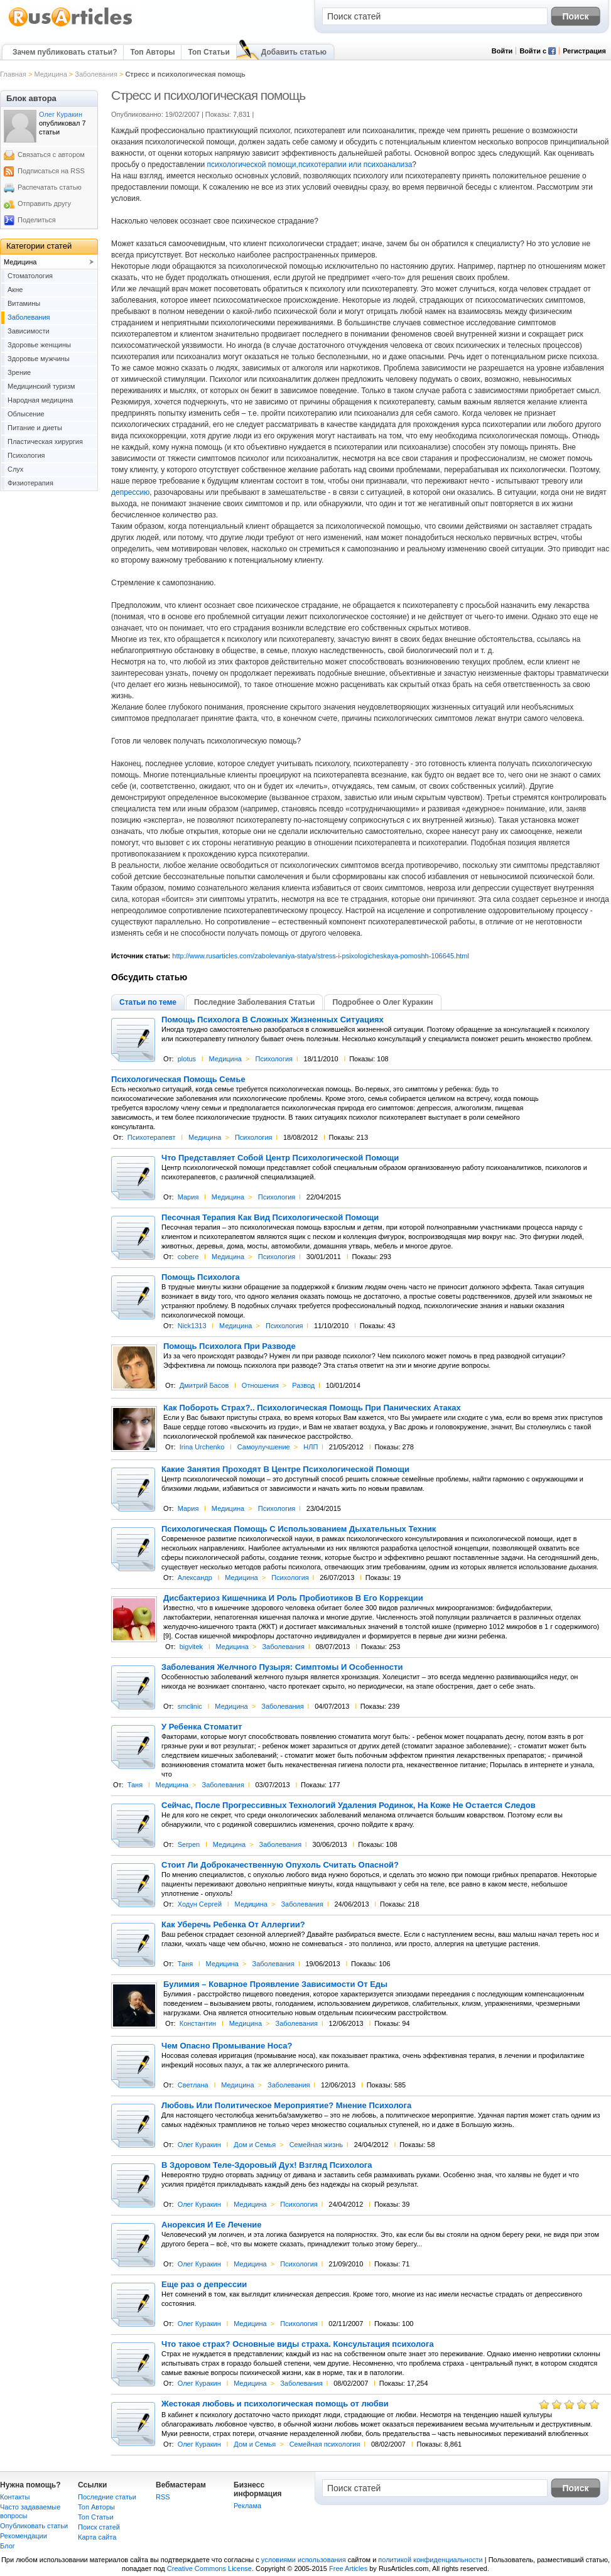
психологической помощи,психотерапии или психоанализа (309, 164)
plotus (187, 1059)
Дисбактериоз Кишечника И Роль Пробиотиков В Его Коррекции (293, 1598)
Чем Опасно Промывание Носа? (226, 2046)
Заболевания (96, 74)
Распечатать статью (50, 187)
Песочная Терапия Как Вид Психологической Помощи (270, 1217)
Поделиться (37, 220)
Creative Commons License (209, 2568)
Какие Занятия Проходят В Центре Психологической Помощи (285, 1469)
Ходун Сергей (200, 1904)
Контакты (15, 2497)
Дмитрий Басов (204, 1385)
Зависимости (29, 331)
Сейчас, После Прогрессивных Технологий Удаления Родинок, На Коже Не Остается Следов (348, 1805)
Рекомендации (23, 2536)
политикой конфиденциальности (430, 2559)
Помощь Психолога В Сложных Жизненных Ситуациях (272, 1019)
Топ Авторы (152, 52)
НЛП (310, 1447)
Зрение (19, 372)
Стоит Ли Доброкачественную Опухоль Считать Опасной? (280, 1865)
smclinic (190, 1706)
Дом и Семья (255, 2144)
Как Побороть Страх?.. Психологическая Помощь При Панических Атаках (312, 1408)
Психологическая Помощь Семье (178, 1079)
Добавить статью (294, 52)
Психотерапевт (151, 1137)
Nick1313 (192, 1325)
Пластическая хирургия (45, 441)
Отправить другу (44, 203)
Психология (274, 1059)
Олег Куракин (199, 2144)
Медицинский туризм (41, 386)
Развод (303, 1385)
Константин (198, 2023)
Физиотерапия (30, 483)
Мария (188, 1197)
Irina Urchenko (202, 1447)
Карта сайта (97, 2537)
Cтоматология (30, 275)
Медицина (50, 74)
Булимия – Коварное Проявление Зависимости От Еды (275, 1984)
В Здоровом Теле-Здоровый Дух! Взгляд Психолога (266, 2165)
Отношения (260, 1385)
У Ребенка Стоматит (201, 1727)
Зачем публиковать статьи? (65, 52)
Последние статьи (107, 2497)
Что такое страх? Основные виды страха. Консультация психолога (297, 2344)
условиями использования (303, 2559)
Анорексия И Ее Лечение (211, 2225)
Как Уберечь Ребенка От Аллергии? (233, 1924)
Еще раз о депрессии (204, 2284)
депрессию (130, 492)
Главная (13, 74)
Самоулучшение (263, 1447)
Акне (15, 289)
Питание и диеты (35, 427)
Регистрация (584, 51)
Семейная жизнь (316, 2144)
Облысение (26, 414)
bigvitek (191, 1646)
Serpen (189, 1844)
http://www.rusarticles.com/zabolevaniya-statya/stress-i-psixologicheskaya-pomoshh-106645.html (320, 956)
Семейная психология (324, 2444)
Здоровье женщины (39, 345)
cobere (188, 1256)
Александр (195, 1577)
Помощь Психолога (200, 1277)
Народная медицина (40, 400)
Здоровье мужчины (39, 358)
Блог (7, 2546)
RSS (163, 2497)
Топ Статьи (208, 52)
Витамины (24, 303)
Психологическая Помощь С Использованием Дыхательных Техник (298, 1529)
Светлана (193, 2085)
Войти (502, 51)
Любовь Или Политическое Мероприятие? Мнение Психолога (286, 2105)
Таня (135, 1785)
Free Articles (348, 2568)
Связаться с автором (51, 154)
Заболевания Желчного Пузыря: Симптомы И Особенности (282, 1667)
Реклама (247, 2505)
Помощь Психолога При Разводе (229, 1346)
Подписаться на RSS (51, 171)
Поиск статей (99, 2527)
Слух (15, 469)
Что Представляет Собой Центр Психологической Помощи (280, 1158)
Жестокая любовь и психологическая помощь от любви (275, 2404)
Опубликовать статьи (34, 2526)
